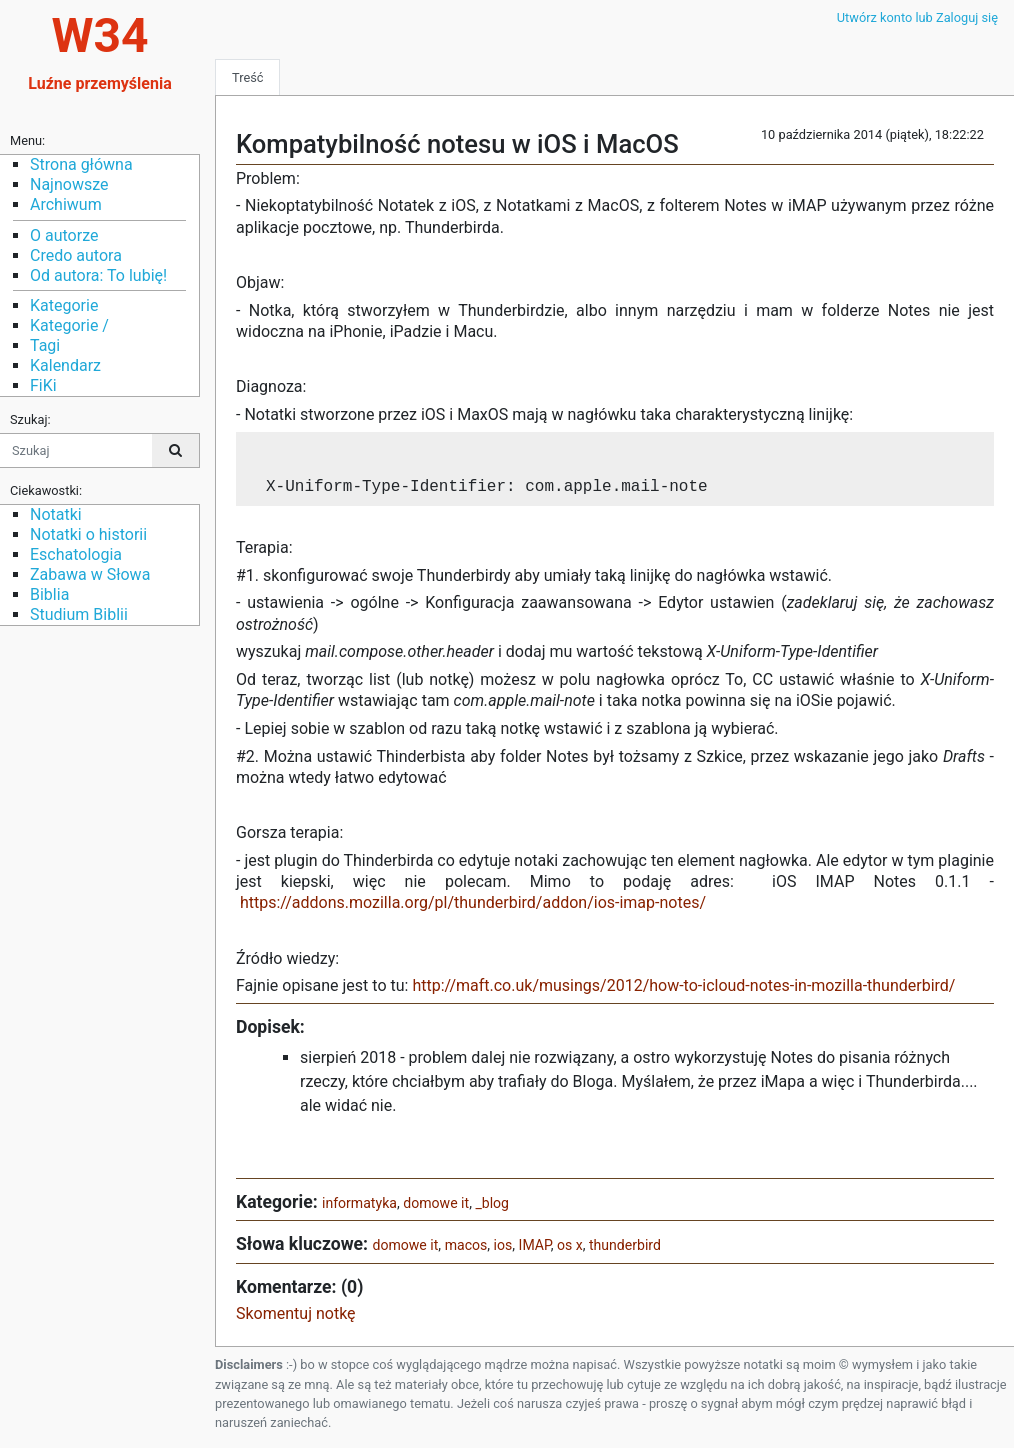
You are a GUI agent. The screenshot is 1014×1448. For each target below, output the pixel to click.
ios (503, 1246)
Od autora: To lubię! (98, 275)
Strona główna (81, 164)
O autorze (64, 235)
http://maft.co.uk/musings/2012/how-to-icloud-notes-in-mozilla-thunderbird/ (683, 986)
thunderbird (625, 1246)
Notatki (56, 514)
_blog (492, 1203)
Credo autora (76, 255)
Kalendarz (65, 365)
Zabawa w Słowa (90, 574)
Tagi (45, 345)
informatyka (359, 1203)
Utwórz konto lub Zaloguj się (917, 17)
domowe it (436, 1203)
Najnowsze (69, 184)
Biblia (49, 594)
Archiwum (66, 204)
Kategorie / (69, 325)
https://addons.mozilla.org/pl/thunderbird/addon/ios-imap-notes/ (473, 903)
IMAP (535, 1246)
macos (466, 1246)
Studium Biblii (79, 614)
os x (570, 1246)
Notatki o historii (88, 534)
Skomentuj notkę (296, 1314)
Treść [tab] (247, 77)
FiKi (43, 385)
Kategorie (64, 305)
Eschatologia (76, 554)
